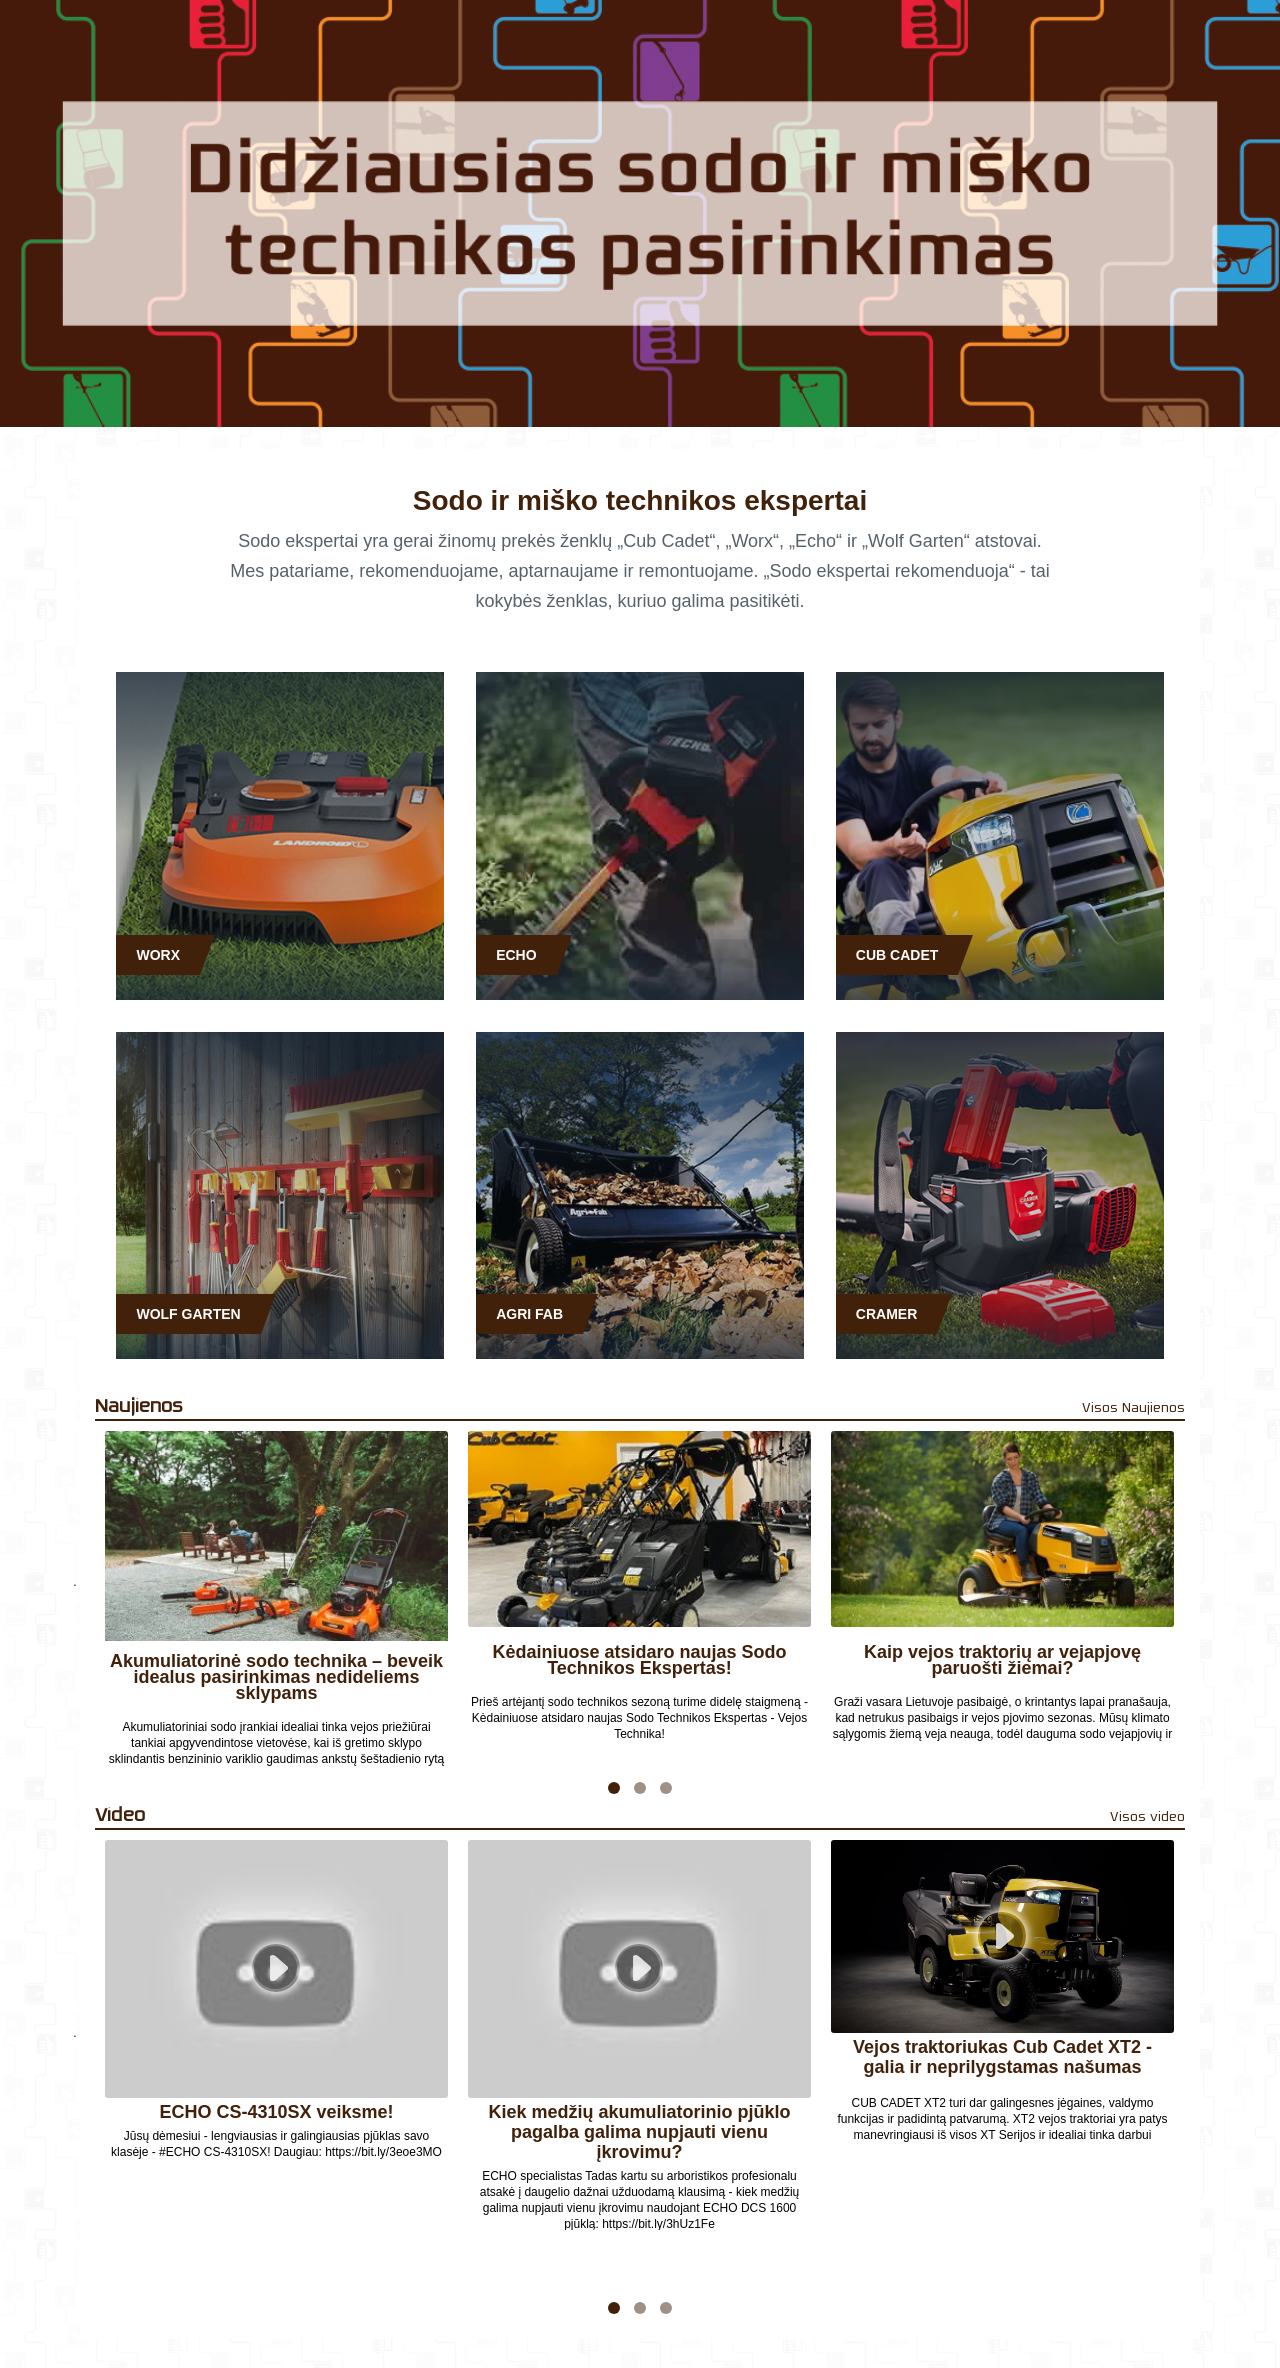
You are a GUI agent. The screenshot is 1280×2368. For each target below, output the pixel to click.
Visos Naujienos (1133, 1407)
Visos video (1147, 1816)
